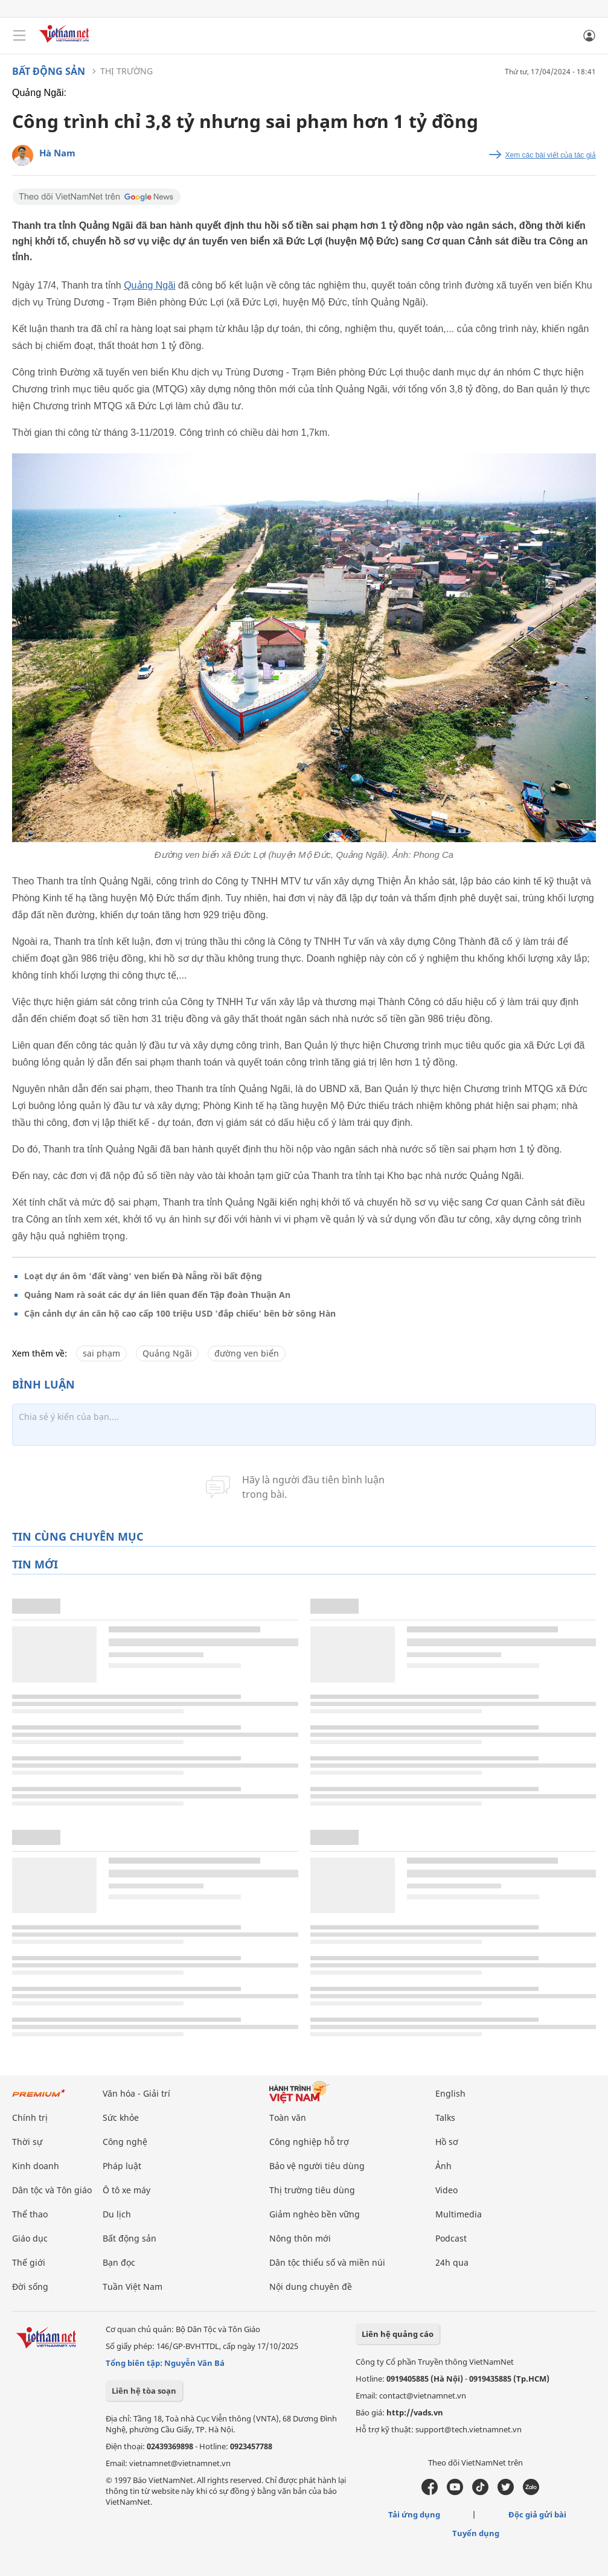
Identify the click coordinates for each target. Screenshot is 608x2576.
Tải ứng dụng (414, 2514)
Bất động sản (48, 71)
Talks (445, 2117)
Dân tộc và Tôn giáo (52, 2190)
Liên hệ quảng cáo (398, 2333)
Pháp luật (122, 2166)
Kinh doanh (35, 2166)
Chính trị (30, 2117)
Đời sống (30, 2286)
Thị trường (126, 71)
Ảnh (443, 2166)
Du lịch (117, 2214)
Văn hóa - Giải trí (136, 2093)
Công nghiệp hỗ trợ (309, 2141)
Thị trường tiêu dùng (312, 2190)
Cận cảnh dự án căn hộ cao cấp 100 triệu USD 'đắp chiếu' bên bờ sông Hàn (180, 1313)
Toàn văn (287, 2117)
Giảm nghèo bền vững (314, 2214)
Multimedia (458, 2214)
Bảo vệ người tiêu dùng (317, 2166)
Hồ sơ (446, 2141)
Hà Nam (57, 153)
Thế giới (28, 2262)
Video (446, 2190)
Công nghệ (125, 2141)
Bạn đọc (119, 2262)
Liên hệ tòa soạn (144, 2390)
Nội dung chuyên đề (310, 2286)
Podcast (451, 2238)
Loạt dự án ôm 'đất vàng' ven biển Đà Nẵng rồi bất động (143, 1276)
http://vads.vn (414, 2412)
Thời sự (27, 2141)
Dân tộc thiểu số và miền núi (327, 2262)
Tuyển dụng (475, 2533)
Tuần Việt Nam (132, 2286)
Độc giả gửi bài (537, 2514)
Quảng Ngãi (150, 285)
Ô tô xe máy (126, 2190)
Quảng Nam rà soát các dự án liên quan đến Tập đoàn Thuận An (157, 1294)
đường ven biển (246, 1353)
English (450, 2093)
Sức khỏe (121, 2117)
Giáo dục (30, 2238)
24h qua (452, 2262)
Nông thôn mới (300, 2238)
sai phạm (101, 1353)
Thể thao (30, 2214)
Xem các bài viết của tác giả (550, 155)
